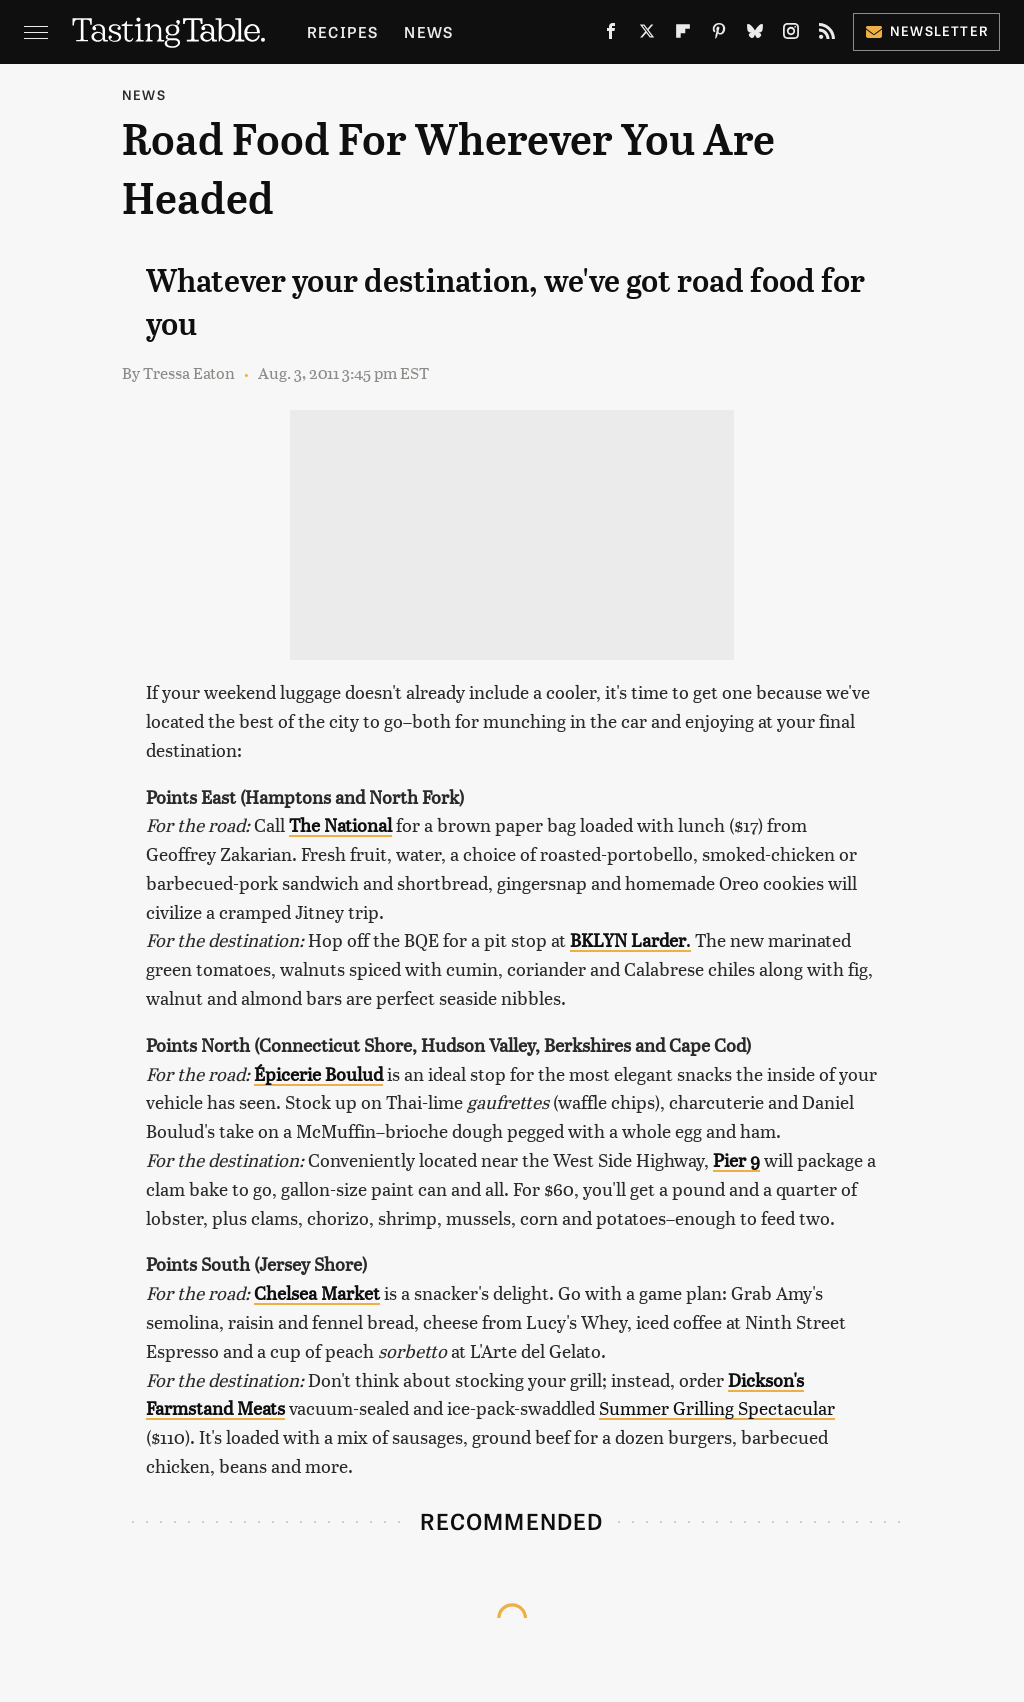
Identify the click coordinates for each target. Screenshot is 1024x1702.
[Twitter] (647, 35)
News (428, 31)
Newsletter (926, 30)
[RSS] (827, 35)
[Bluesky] (755, 35)
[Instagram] (791, 35)
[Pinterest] (719, 35)
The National (340, 824)
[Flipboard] (683, 35)
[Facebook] (611, 35)
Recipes (342, 31)
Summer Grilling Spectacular (717, 1407)
